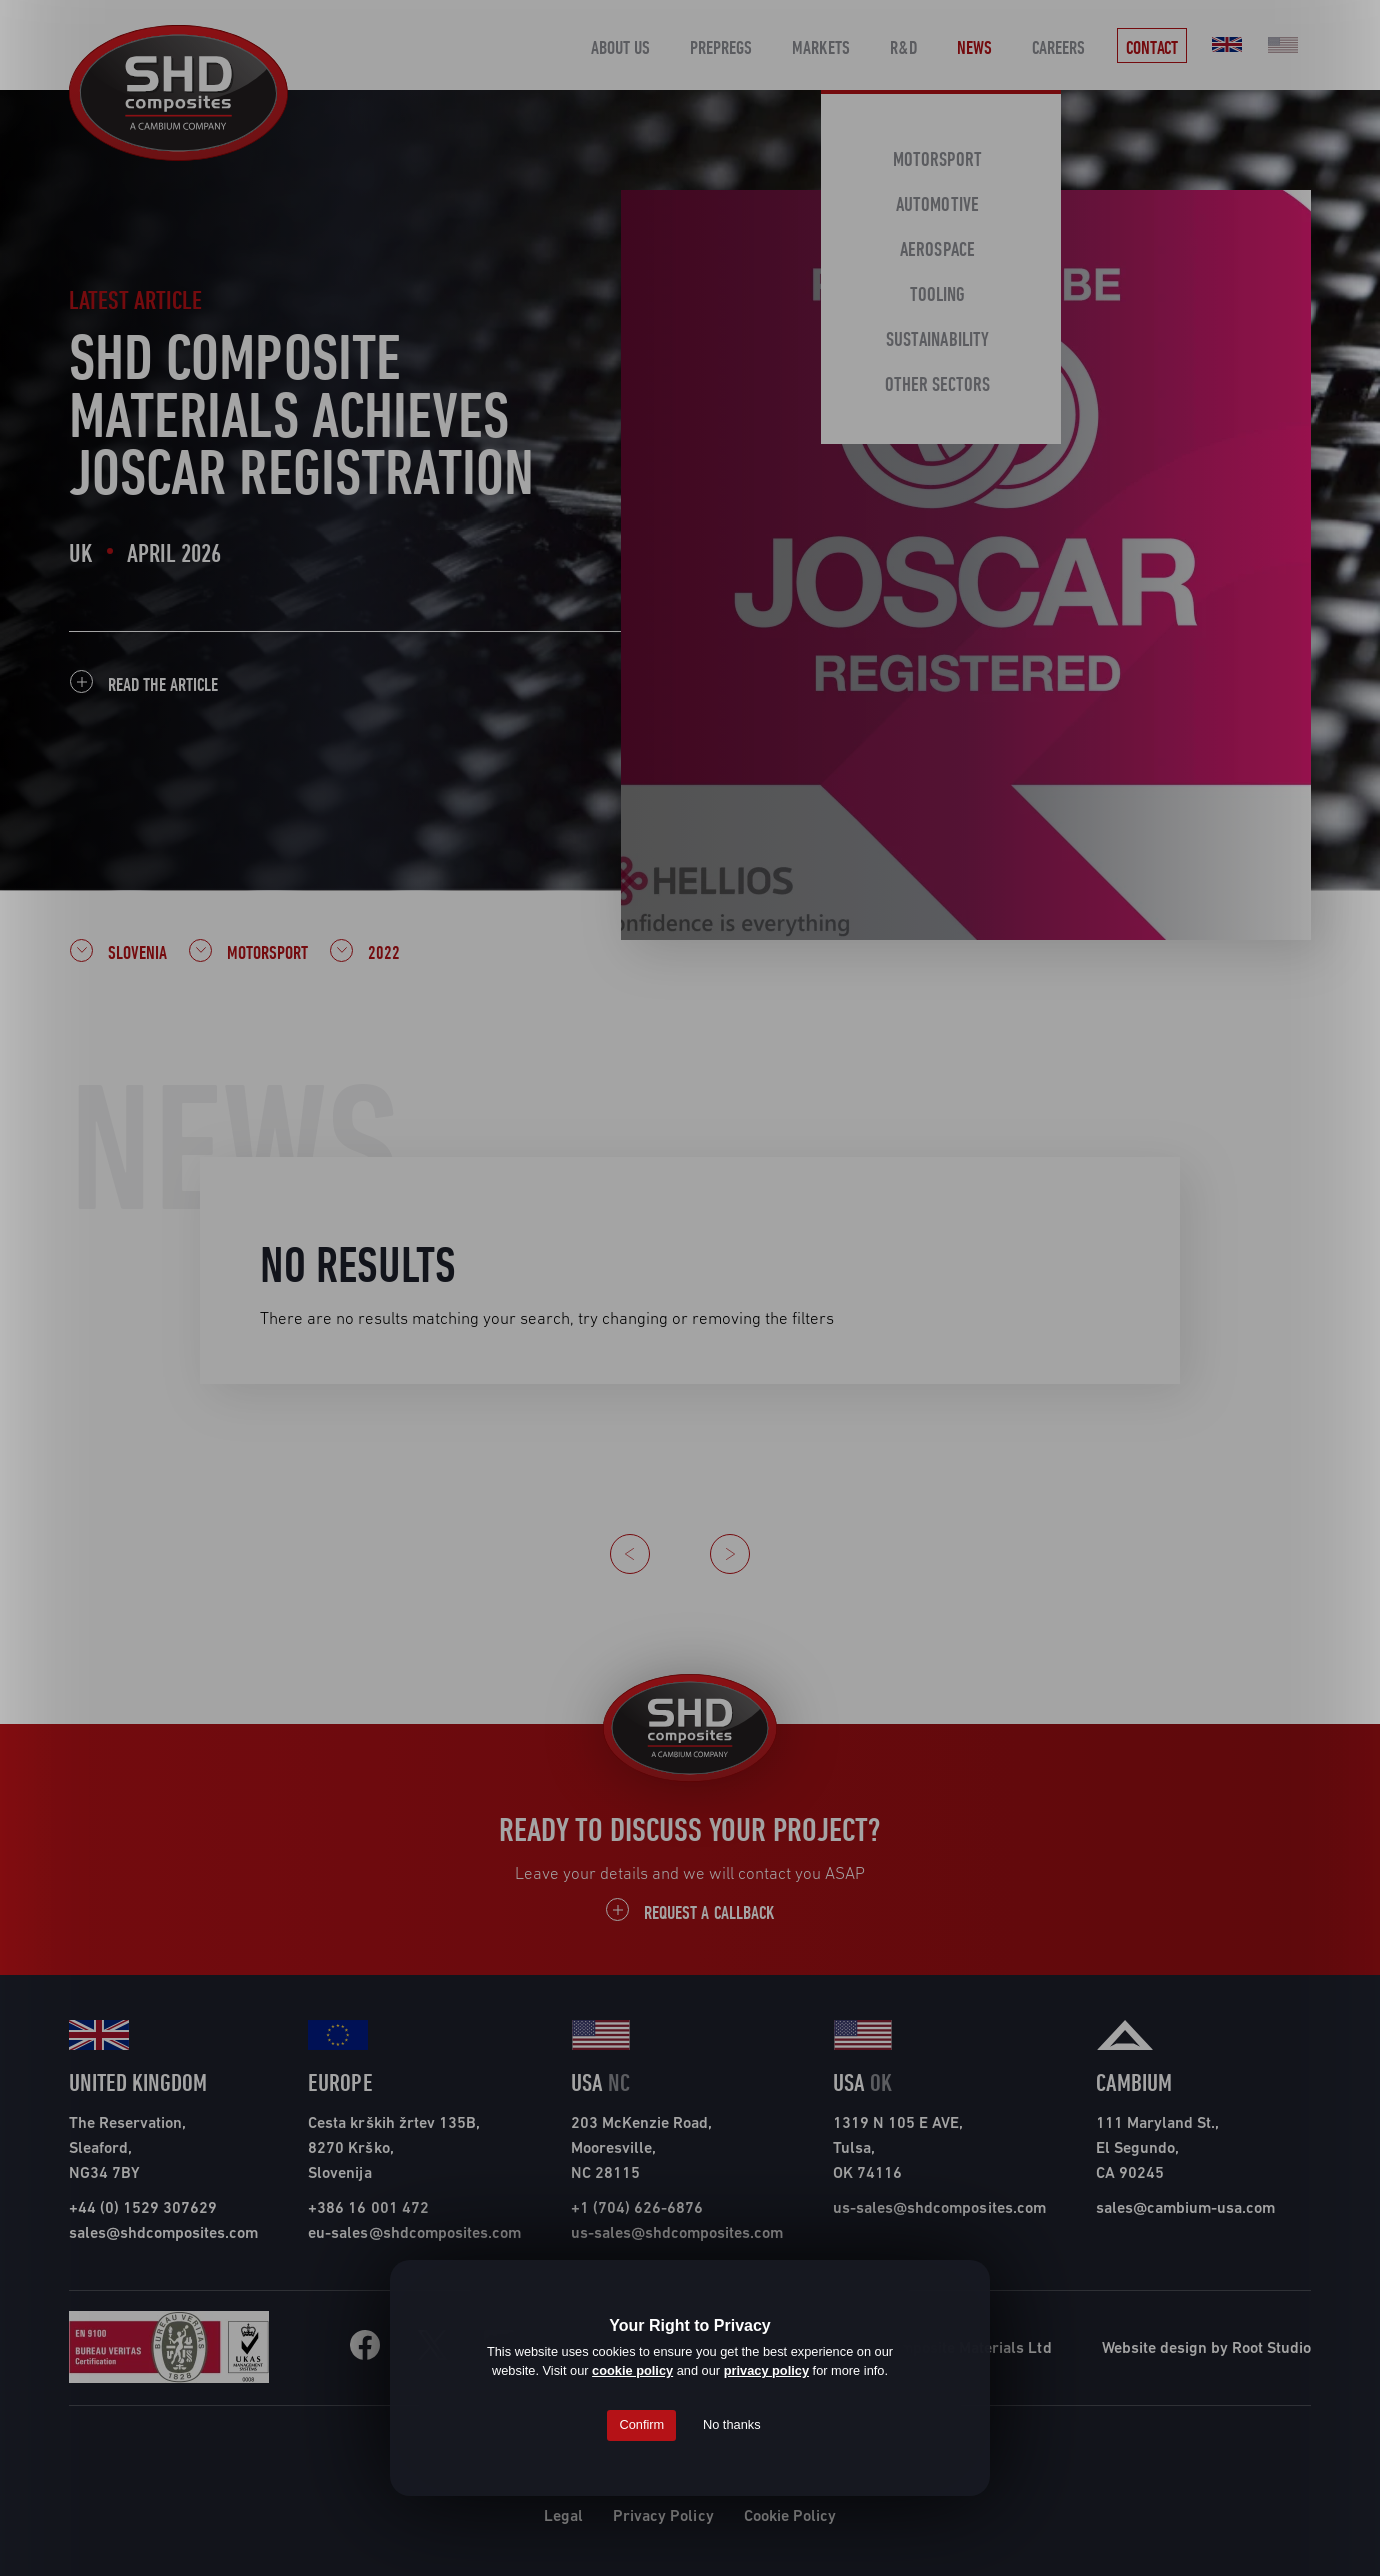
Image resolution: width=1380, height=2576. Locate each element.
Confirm (641, 2424)
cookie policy (632, 2370)
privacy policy (766, 2370)
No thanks (732, 2424)
